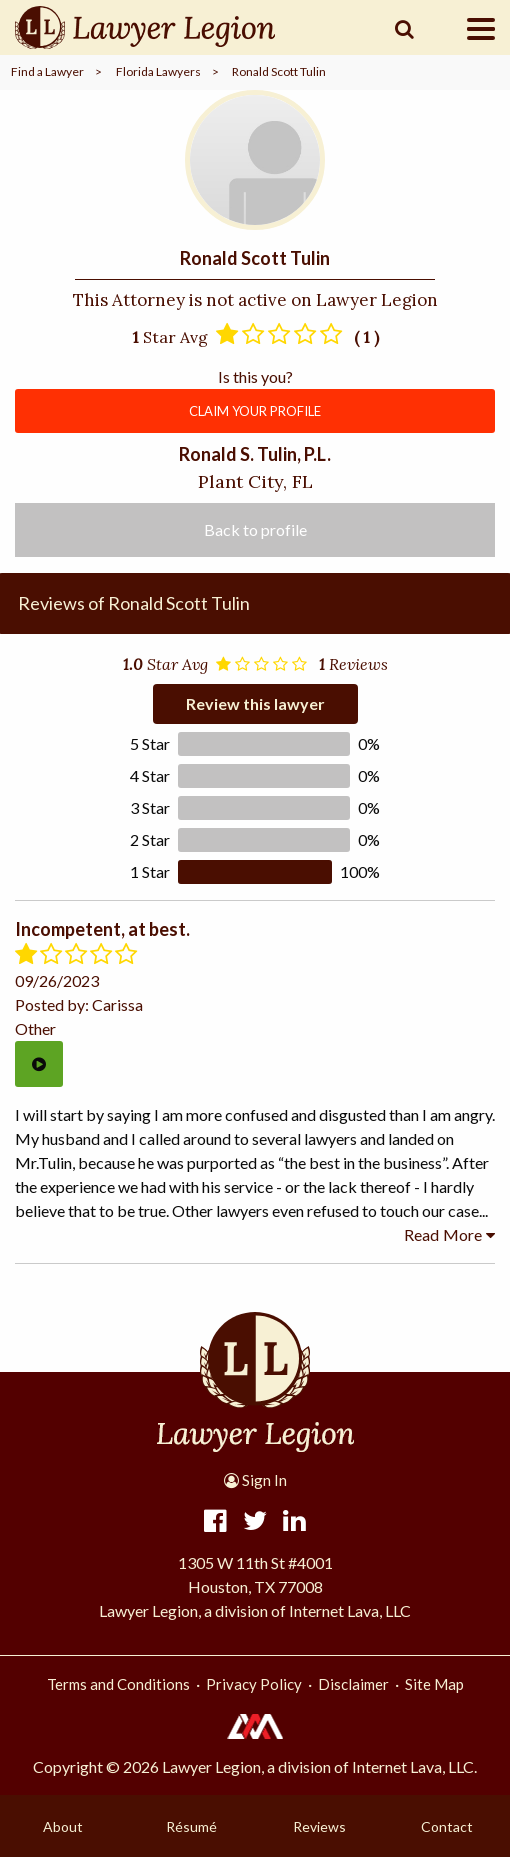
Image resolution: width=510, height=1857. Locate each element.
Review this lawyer (255, 703)
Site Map (434, 1684)
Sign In (255, 1480)
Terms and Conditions (118, 1684)
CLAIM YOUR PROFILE (255, 411)
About (63, 1826)
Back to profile (255, 529)
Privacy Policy (254, 1684)
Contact (447, 1826)
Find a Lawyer (47, 71)
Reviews (319, 1826)
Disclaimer (353, 1684)
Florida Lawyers (158, 71)
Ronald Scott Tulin (279, 71)
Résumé (191, 1826)
